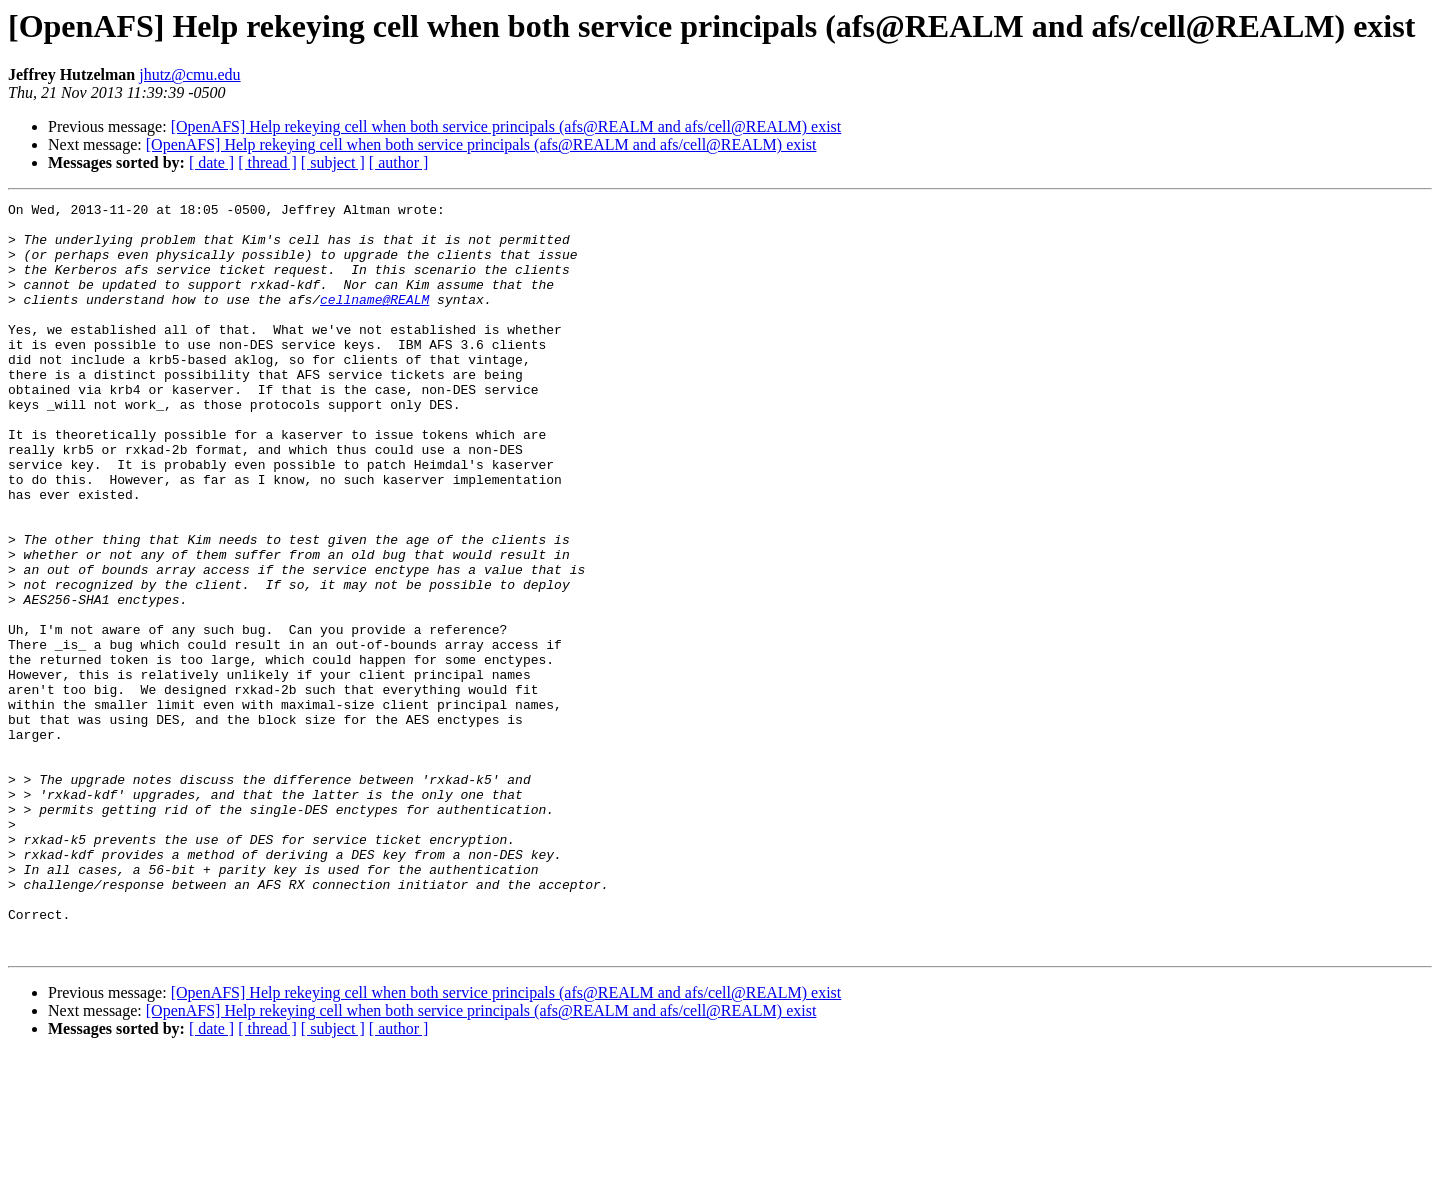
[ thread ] (267, 162)
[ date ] (211, 162)
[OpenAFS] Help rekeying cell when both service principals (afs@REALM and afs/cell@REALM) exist (506, 126)
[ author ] (399, 162)
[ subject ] (333, 162)
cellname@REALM (374, 320)
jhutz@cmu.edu (189, 74)
